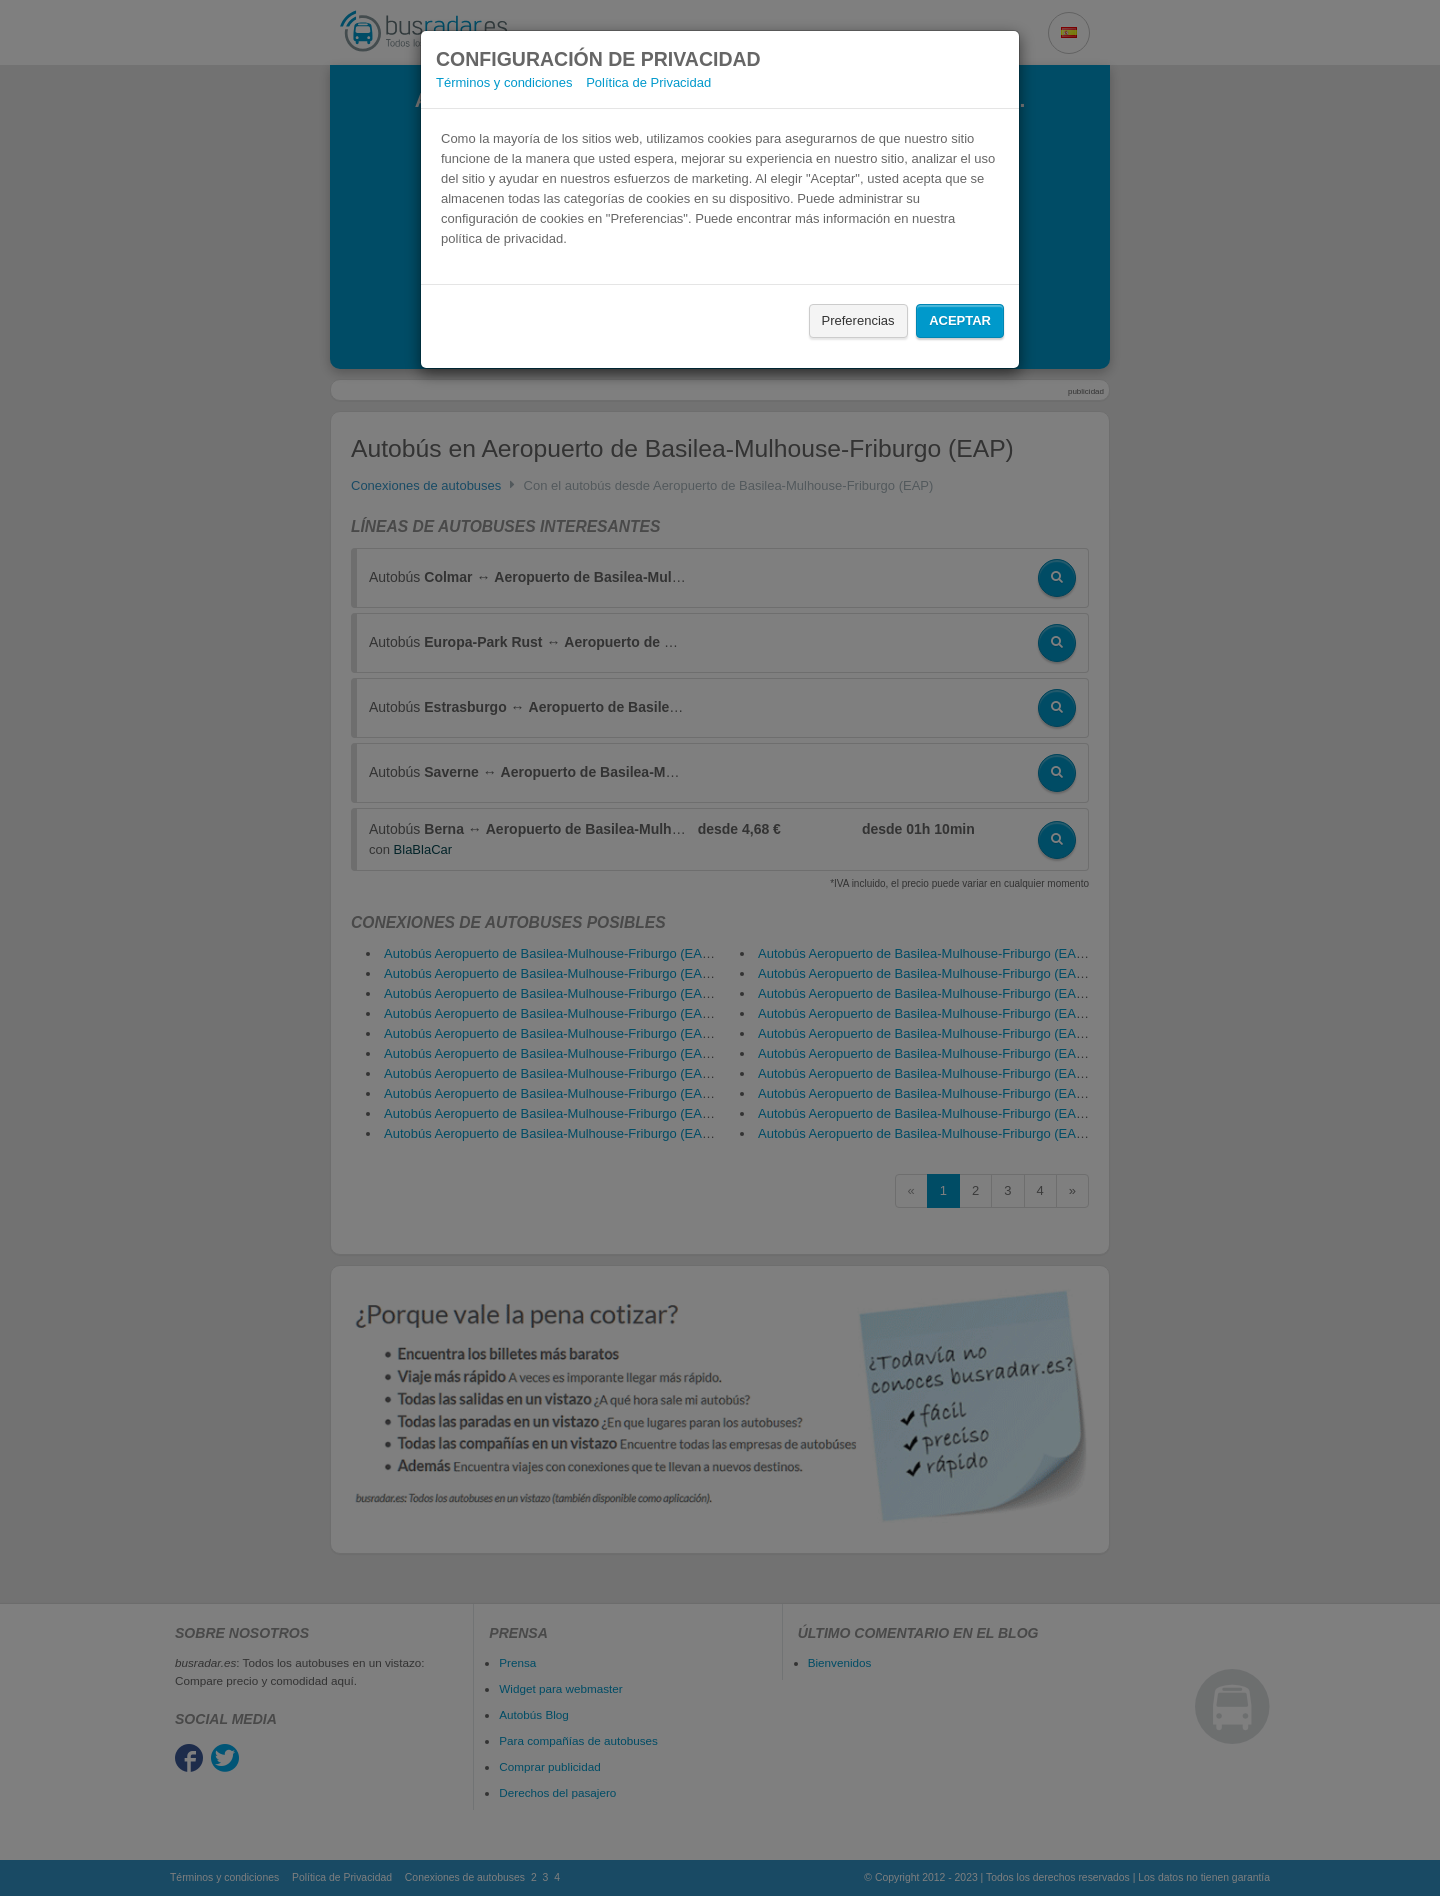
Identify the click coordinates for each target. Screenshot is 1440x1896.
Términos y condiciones (504, 82)
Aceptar (960, 320)
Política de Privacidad (648, 82)
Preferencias (858, 320)
